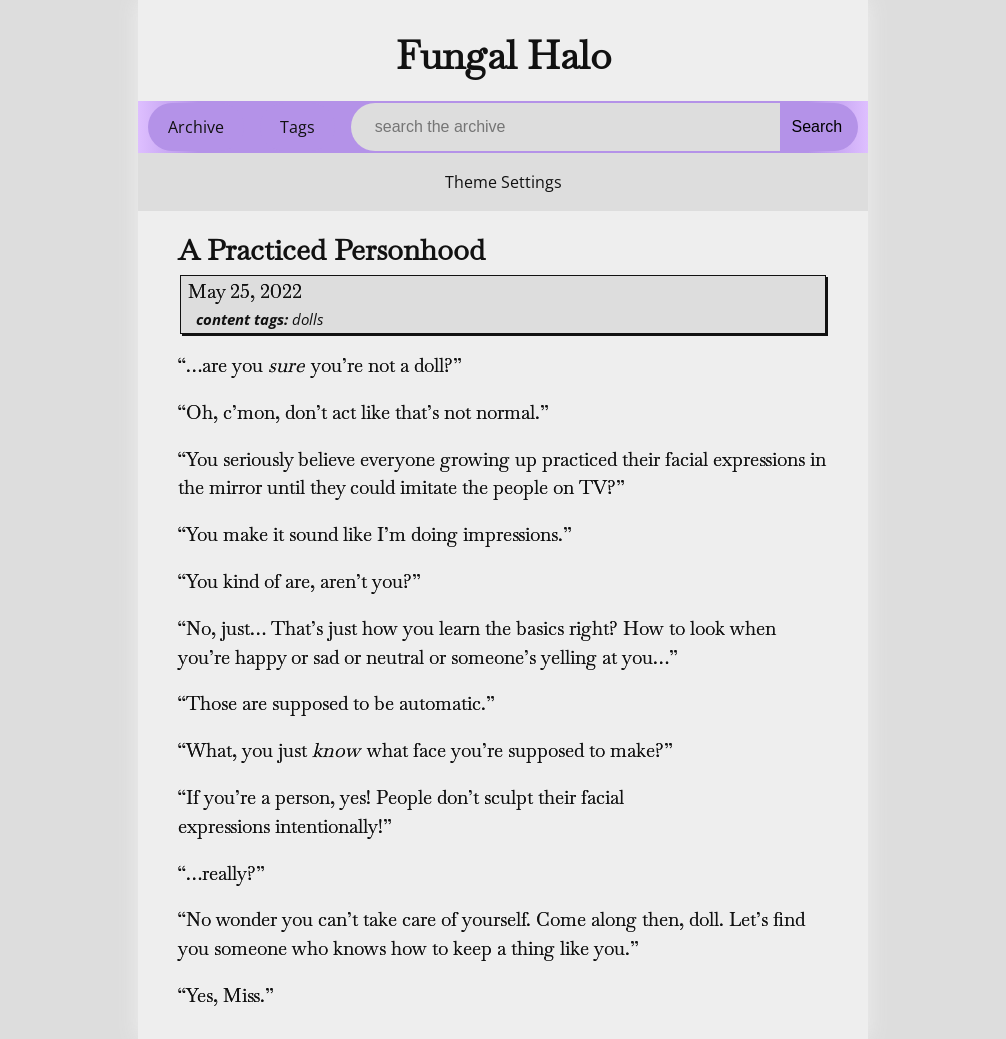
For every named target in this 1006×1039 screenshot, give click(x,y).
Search (817, 126)
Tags (297, 127)
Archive (196, 127)
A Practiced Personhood (331, 250)
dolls (307, 319)
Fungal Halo (503, 55)
